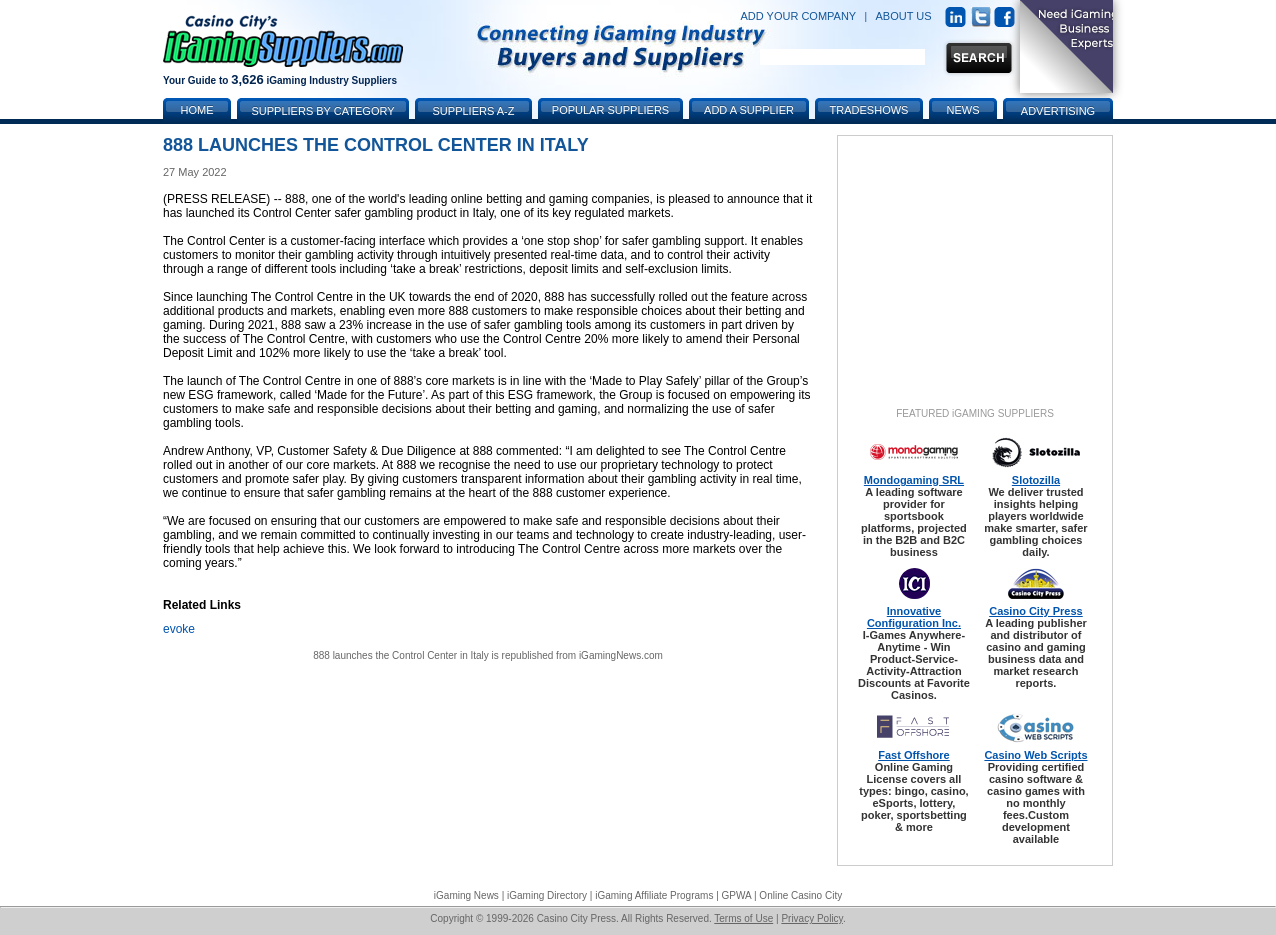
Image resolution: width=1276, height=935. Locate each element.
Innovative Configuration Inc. (914, 617)
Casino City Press (1036, 611)
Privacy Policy (812, 918)
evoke (179, 629)
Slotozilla (1036, 480)
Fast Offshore (914, 755)
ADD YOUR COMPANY (798, 16)
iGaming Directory (547, 895)
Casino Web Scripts (1035, 755)
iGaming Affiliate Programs (654, 895)
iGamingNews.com (621, 655)
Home (197, 110)
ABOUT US (904, 16)
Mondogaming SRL (914, 480)
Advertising (1058, 111)
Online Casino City (800, 895)
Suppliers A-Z (474, 111)
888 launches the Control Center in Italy (401, 655)
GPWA (737, 895)
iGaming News (466, 895)
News (963, 110)
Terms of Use (743, 918)
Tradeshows (869, 110)
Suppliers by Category (322, 111)
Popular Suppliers (610, 110)
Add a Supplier (749, 110)
